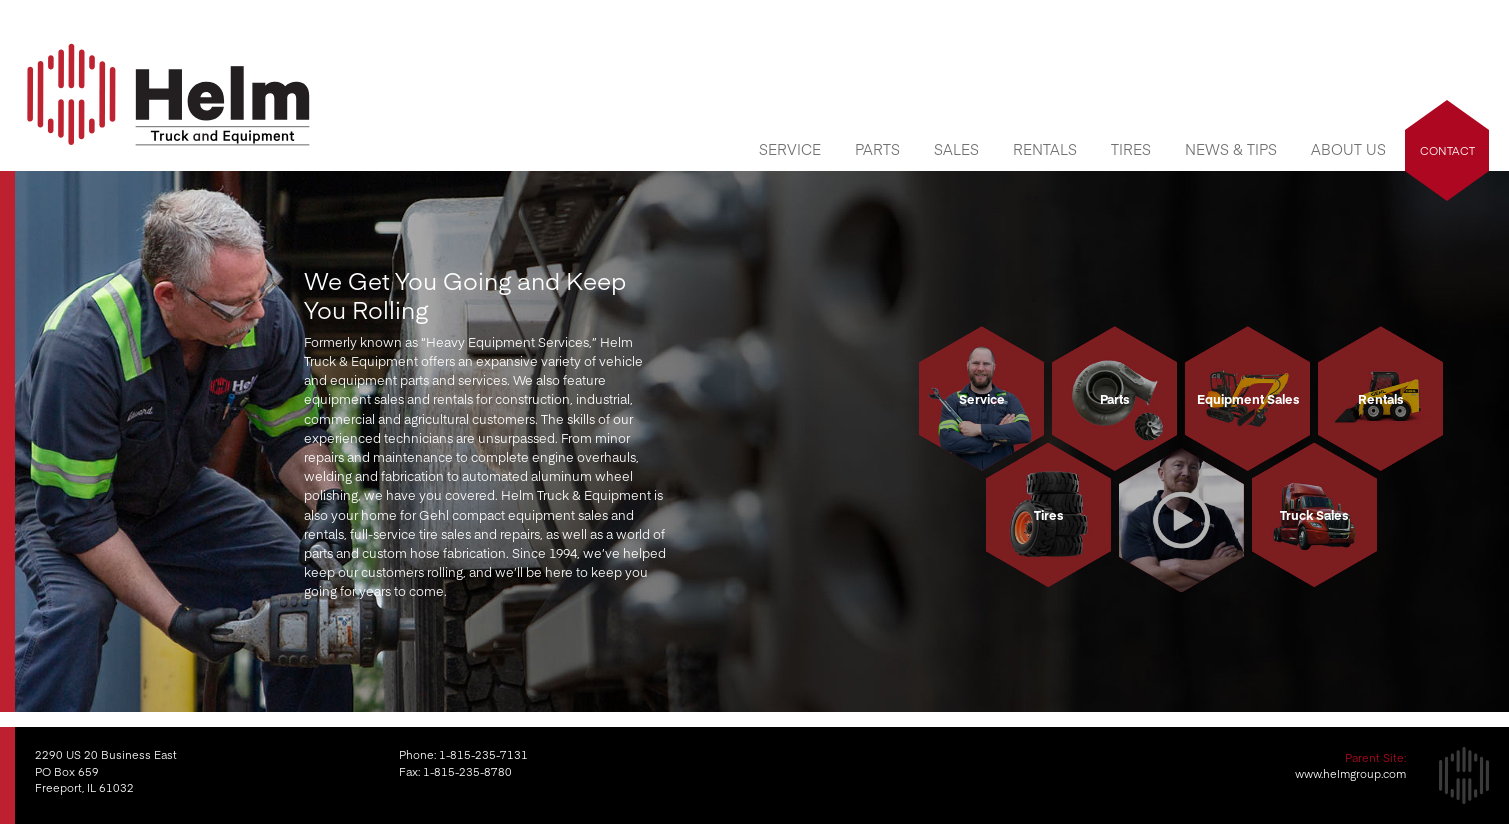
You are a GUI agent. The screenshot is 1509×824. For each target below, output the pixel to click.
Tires (1131, 149)
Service (790, 149)
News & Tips (1231, 149)
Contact (1447, 150)
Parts (877, 149)
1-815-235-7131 (483, 754)
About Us (1348, 149)
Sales (956, 149)
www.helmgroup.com (1350, 773)
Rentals (1045, 149)
